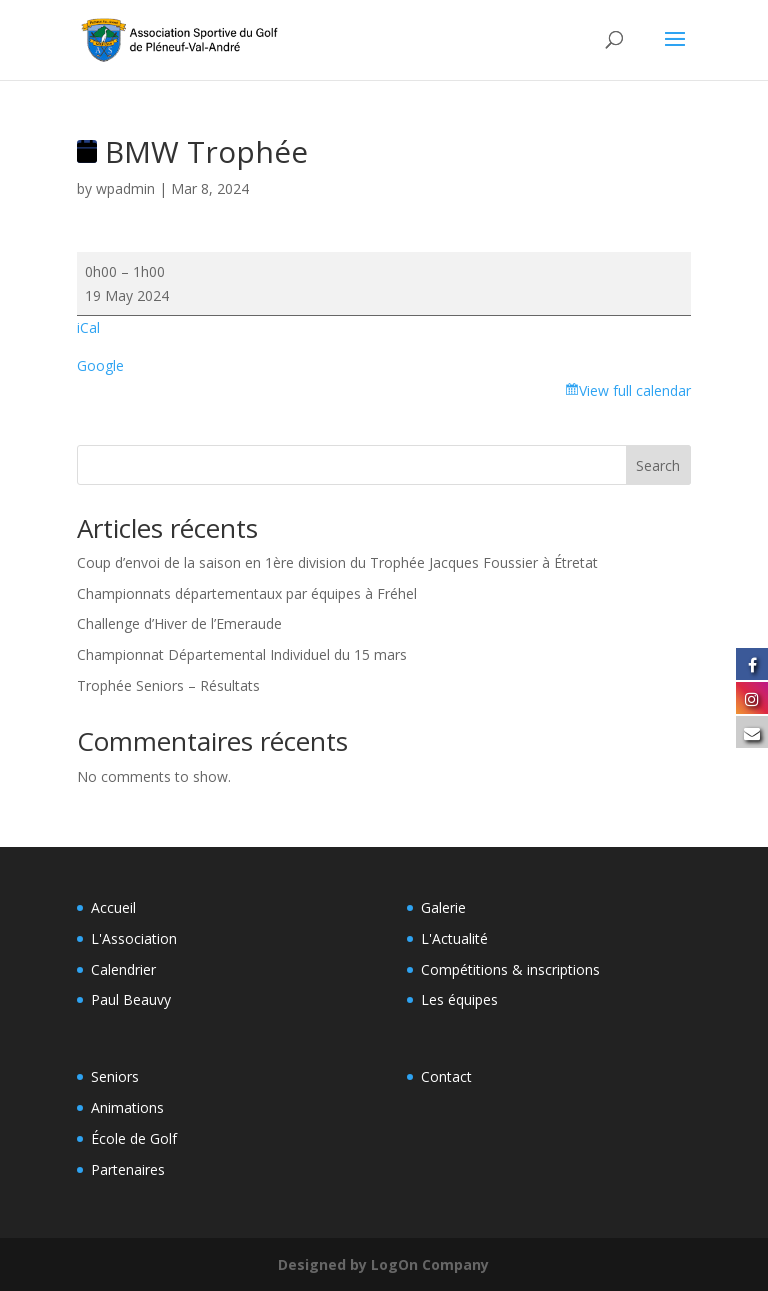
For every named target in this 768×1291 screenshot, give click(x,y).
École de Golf (134, 1138)
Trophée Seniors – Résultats (168, 685)
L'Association (134, 938)
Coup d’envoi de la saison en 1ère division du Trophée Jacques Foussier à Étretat (339, 562)
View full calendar (635, 390)
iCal (88, 327)
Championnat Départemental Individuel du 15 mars (242, 654)
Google (100, 365)
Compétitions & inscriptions (510, 969)
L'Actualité (454, 938)
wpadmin (125, 188)
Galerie (443, 907)
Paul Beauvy (131, 999)
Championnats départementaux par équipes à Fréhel (247, 593)
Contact (446, 1076)
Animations (127, 1107)
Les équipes (459, 999)
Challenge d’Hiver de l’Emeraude (179, 623)
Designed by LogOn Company (383, 1264)
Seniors (115, 1076)
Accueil (113, 907)
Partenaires (128, 1169)
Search (658, 465)
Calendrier (123, 969)
